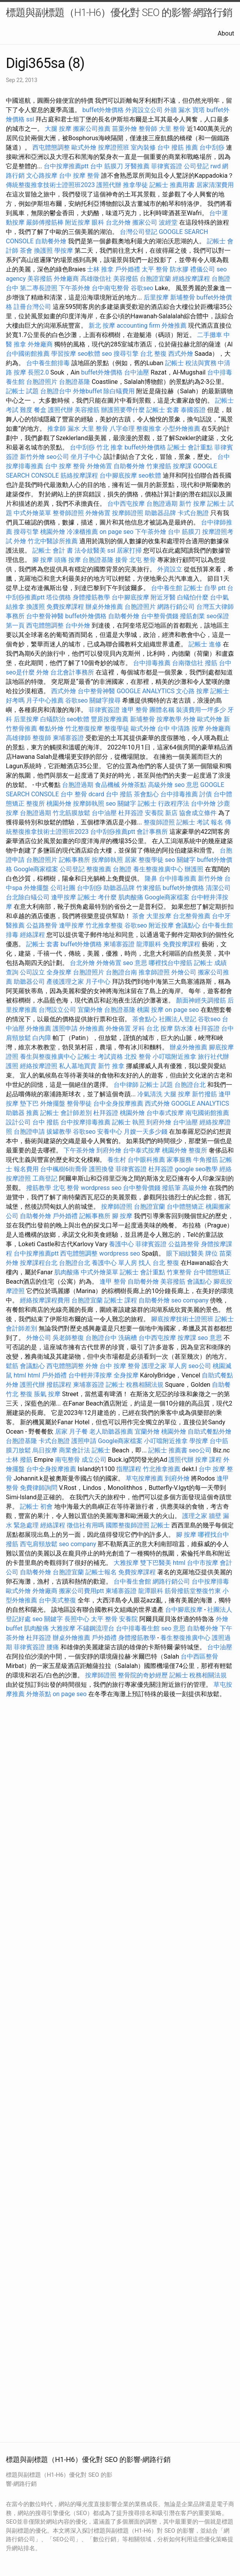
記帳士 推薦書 (167, 1450)
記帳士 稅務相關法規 (135, 1384)
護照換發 (101, 1169)
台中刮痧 (211, 147)
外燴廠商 (66, 278)
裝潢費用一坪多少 (201, 710)
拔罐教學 (58, 1131)
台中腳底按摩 (118, 475)
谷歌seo (142, 288)
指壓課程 (128, 1469)
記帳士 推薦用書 (172, 185)
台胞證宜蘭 (155, 278)
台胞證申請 (29, 1131)
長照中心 (76, 1619)
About (225, 33)
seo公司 (57, 456)
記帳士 (160, 1525)
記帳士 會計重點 (190, 447)
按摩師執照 (88, 803)
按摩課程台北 (38, 1263)
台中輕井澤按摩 (90, 1375)
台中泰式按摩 (165, 1113)
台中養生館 (166, 588)
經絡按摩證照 (38, 1066)
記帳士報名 (101, 1572)
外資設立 (169, 569)
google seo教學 (196, 1169)
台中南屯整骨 (110, 288)
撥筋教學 (38, 1188)
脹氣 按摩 (47, 1394)
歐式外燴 (83, 147)
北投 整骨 (137, 1056)
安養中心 (109, 1131)
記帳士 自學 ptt (205, 588)
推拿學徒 (135, 185)
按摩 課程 (208, 1459)
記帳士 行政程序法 (163, 803)
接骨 (121, 560)
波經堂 (168, 222)
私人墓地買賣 (77, 1066)
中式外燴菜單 (32, 513)
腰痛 (52, 1647)
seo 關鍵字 (121, 803)
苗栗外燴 (124, 128)
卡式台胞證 (193, 513)
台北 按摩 (159, 1028)
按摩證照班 (113, 147)
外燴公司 (183, 972)
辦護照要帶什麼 (123, 410)
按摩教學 (168, 719)
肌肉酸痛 (130, 897)
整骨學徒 (79, 1103)
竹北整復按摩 (84, 728)
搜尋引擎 (126, 353)
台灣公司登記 (138, 231)
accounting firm (138, 325)
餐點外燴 (51, 728)
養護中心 (121, 1244)
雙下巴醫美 (155, 1562)
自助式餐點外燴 (209, 1431)
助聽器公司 (29, 981)
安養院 (128, 1619)
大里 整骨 (172, 128)
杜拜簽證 (130, 813)
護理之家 (194, 1516)
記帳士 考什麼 (97, 897)
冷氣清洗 (149, 1094)
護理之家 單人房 (164, 1366)
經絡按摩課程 (191, 278)
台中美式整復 (57, 1600)
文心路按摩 (41, 175)
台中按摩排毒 (210, 1581)
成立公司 (94, 1459)
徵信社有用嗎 (85, 1525)
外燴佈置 (99, 466)
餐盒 (40, 410)
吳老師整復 (68, 1338)
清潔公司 (218, 888)
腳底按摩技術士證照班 (182, 1319)
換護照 (43, 250)
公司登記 (196, 166)
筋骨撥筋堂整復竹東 (193, 1591)
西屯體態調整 (51, 147)
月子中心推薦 (45, 700)
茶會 (26, 250)
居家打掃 (129, 550)
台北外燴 (118, 222)
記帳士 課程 (120, 1300)
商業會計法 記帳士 (84, 1450)
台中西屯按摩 (126, 503)
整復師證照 (159, 822)
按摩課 (182, 466)
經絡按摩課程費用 (45, 1300)
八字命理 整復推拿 (135, 428)
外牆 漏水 (177, 110)
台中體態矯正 (185, 1206)
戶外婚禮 (127, 269)
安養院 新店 (161, 813)
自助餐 (221, 1384)
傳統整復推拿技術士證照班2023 (50, 185)
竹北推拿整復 (104, 925)
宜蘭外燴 (90, 1009)
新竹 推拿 (111, 1066)
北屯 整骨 (142, 560)
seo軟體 (89, 353)
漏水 (74, 428)
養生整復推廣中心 (158, 869)
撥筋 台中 (218, 663)
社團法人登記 (177, 1019)
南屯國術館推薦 (207, 1113)
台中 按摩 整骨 (79, 175)
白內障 (41, 1038)
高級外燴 (160, 784)
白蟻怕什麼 (192, 597)
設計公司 (18, 1122)
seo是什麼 (20, 672)
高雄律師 (18, 738)
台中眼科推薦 (146, 1159)
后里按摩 (156, 297)
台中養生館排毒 (48, 363)
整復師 (41, 738)
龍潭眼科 (148, 944)
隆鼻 (151, 878)
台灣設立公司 (57, 1009)
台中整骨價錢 (159, 616)
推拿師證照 (154, 972)
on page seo (116, 531)
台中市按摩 (202, 1562)
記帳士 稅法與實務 (191, 363)
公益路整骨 (41, 925)
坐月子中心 (86, 456)
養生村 (116, 1159)
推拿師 (56, 428)
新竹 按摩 (192, 503)
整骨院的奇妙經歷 (143, 1675)
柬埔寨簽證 (68, 738)
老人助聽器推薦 (111, 1431)
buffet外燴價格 (103, 110)
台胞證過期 (162, 503)
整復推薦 (98, 869)
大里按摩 (158, 916)
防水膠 (179, 269)
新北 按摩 (102, 325)
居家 (130, 859)
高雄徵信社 (96, 278)
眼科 (98, 222)
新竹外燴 (32, 456)
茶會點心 (146, 794)
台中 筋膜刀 (106, 166)
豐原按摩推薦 (109, 719)
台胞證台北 (190, 1084)
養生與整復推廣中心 (48, 1056)
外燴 (20, 541)
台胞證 (122, 869)
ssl (30, 119)
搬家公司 (144, 222)
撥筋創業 (192, 616)
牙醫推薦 (136, 166)
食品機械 (107, 784)
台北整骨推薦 (191, 916)
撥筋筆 (171, 1188)
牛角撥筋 (205, 1159)
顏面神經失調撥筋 (201, 1000)
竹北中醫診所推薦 (53, 541)
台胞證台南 (121, 972)
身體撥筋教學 (91, 597)
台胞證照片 (41, 381)
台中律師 (126, 1084)
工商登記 (44, 1178)
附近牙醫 (163, 597)
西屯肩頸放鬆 (38, 1544)
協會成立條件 (198, 813)
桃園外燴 (52, 531)
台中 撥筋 (119, 794)
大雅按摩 (126, 1562)
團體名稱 (161, 710)
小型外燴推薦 (181, 428)
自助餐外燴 (50, 241)
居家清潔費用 (215, 185)
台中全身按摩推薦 (118, 1103)
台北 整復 (153, 353)
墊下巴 (29, 1103)
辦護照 (194, 869)
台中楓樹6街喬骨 (63, 1169)
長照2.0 (38, 372)
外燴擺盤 (36, 888)
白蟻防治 (52, 719)
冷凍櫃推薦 (82, 531)
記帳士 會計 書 (52, 550)
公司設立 (32, 972)
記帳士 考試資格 (100, 1056)
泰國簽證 (193, 410)
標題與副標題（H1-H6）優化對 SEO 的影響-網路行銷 (119, 12)
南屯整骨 (67, 1459)
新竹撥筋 (204, 1094)
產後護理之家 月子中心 (78, 981)
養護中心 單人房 (114, 1263)
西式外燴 (180, 353)
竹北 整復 (19, 1394)
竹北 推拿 (109, 447)
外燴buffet (87, 391)
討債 (205, 794)
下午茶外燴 (74, 288)
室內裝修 (143, 147)
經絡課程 (32, 934)
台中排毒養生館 (138, 1628)
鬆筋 (12, 1366)
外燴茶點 (133, 784)
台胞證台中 (55, 391)
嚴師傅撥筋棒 (45, 222)
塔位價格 (58, 597)
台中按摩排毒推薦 (85, 1122)
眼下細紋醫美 (185, 1253)
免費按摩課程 (65, 606)
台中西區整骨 (199, 1656)
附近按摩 (77, 222)
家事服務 (179, 1159)
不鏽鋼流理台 (95, 1628)
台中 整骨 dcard (82, 794)
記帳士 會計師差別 (66, 1113)
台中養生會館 (132, 1581)
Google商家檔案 (36, 869)
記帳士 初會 (36, 1506)
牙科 (138, 1028)
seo (107, 353)
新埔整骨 (182, 297)
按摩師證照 (127, 513)
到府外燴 (158, 1122)
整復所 (35, 803)
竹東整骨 (179, 1272)
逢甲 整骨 (134, 710)
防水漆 (183, 1028)
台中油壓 (136, 372)
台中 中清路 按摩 (180, 728)
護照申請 (65, 1028)
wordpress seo (101, 1188)
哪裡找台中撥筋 (170, 963)
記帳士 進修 (204, 644)
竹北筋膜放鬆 (71, 813)
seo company (189, 1300)
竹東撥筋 (158, 466)
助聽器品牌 (160, 513)
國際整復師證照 (127, 1525)
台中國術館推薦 (28, 353)
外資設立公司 (144, 110)
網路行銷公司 (176, 606)
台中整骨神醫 (45, 616)
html (20, 1375)
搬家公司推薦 (91, 128)
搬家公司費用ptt (81, 1591)
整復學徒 (116, 728)
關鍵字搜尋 (105, 700)
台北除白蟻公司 (28, 897)
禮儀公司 (202, 269)
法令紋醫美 (90, 550)
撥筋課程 (58, 1384)
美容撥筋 (39, 278)
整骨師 (148, 128)
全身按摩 (58, 972)
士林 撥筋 (19, 1459)
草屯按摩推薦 (144, 1478)
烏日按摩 (44, 1450)
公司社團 (62, 888)
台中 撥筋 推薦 (177, 147)
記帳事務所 (74, 859)
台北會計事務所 (72, 672)
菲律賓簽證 (166, 166)
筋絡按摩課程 (79, 475)
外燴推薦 (174, 325)
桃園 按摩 (150, 1009)
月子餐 (78, 1431)
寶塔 (198, 110)
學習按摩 (63, 353)
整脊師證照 (68, 513)
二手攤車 (209, 335)
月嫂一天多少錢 (145, 1131)
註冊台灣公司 (32, 306)
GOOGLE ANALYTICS (145, 691)
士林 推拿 (100, 269)
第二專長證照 (38, 288)
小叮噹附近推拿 (174, 1056)
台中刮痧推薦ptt (112, 831)
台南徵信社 (187, 663)
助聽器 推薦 (22, 1113)
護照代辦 (108, 185)
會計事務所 (152, 831)
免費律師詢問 (38, 1487)
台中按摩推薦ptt (66, 166)
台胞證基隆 (74, 381)
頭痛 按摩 (67, 560)
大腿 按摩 (58, 128)
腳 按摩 (42, 560)
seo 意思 (186, 784)
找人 (145, 1263)
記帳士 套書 (162, 410)
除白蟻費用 (119, 391)
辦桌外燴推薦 (104, 606)
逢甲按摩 (63, 897)
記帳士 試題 (22, 391)
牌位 (211, 1253)
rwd (215, 166)
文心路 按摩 (192, 691)
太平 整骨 (155, 269)
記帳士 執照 (128, 1122)
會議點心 (187, 925)
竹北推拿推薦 (161, 1469)
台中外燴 (77, 625)
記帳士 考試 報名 (199, 822)
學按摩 (63, 250)
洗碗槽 (127, 1338)
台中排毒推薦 (152, 663)
